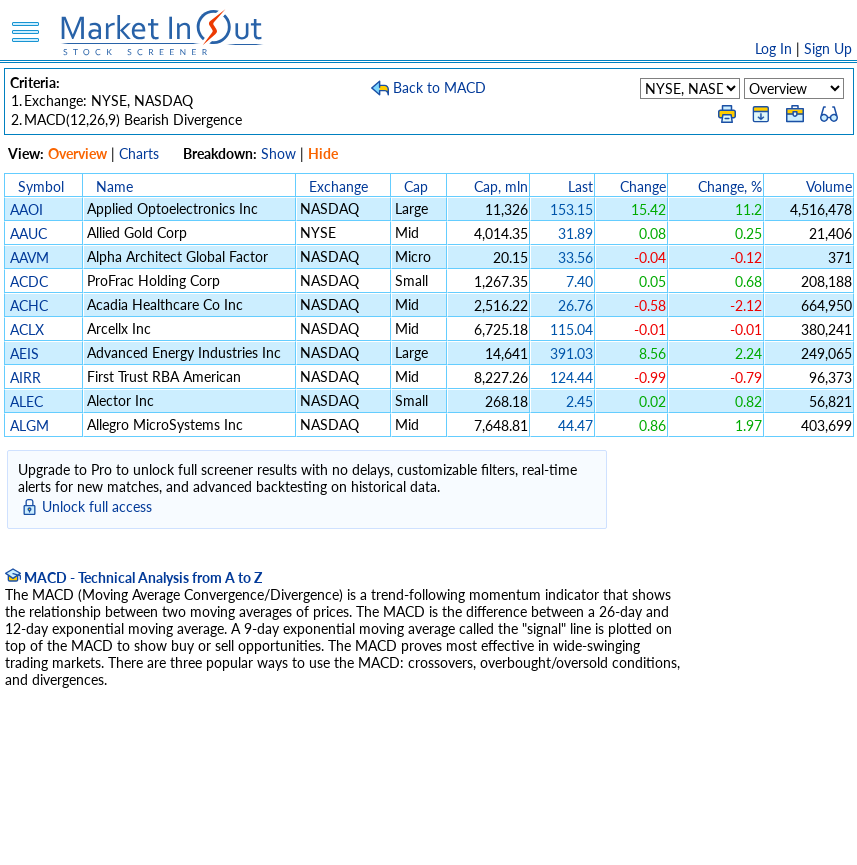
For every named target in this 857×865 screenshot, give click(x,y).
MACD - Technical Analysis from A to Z (133, 577)
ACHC (29, 305)
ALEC (26, 401)
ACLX (27, 329)
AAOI (26, 209)
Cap (416, 186)
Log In (773, 48)
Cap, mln (501, 186)
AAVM (29, 257)
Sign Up (828, 48)
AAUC (28, 233)
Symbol (41, 186)
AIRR (25, 377)
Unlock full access (97, 506)
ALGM (29, 425)
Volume (829, 186)
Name (114, 186)
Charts (139, 153)
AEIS (24, 353)
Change (643, 186)
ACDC (29, 281)
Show (278, 153)
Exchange (338, 186)
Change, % (730, 186)
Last (580, 186)
